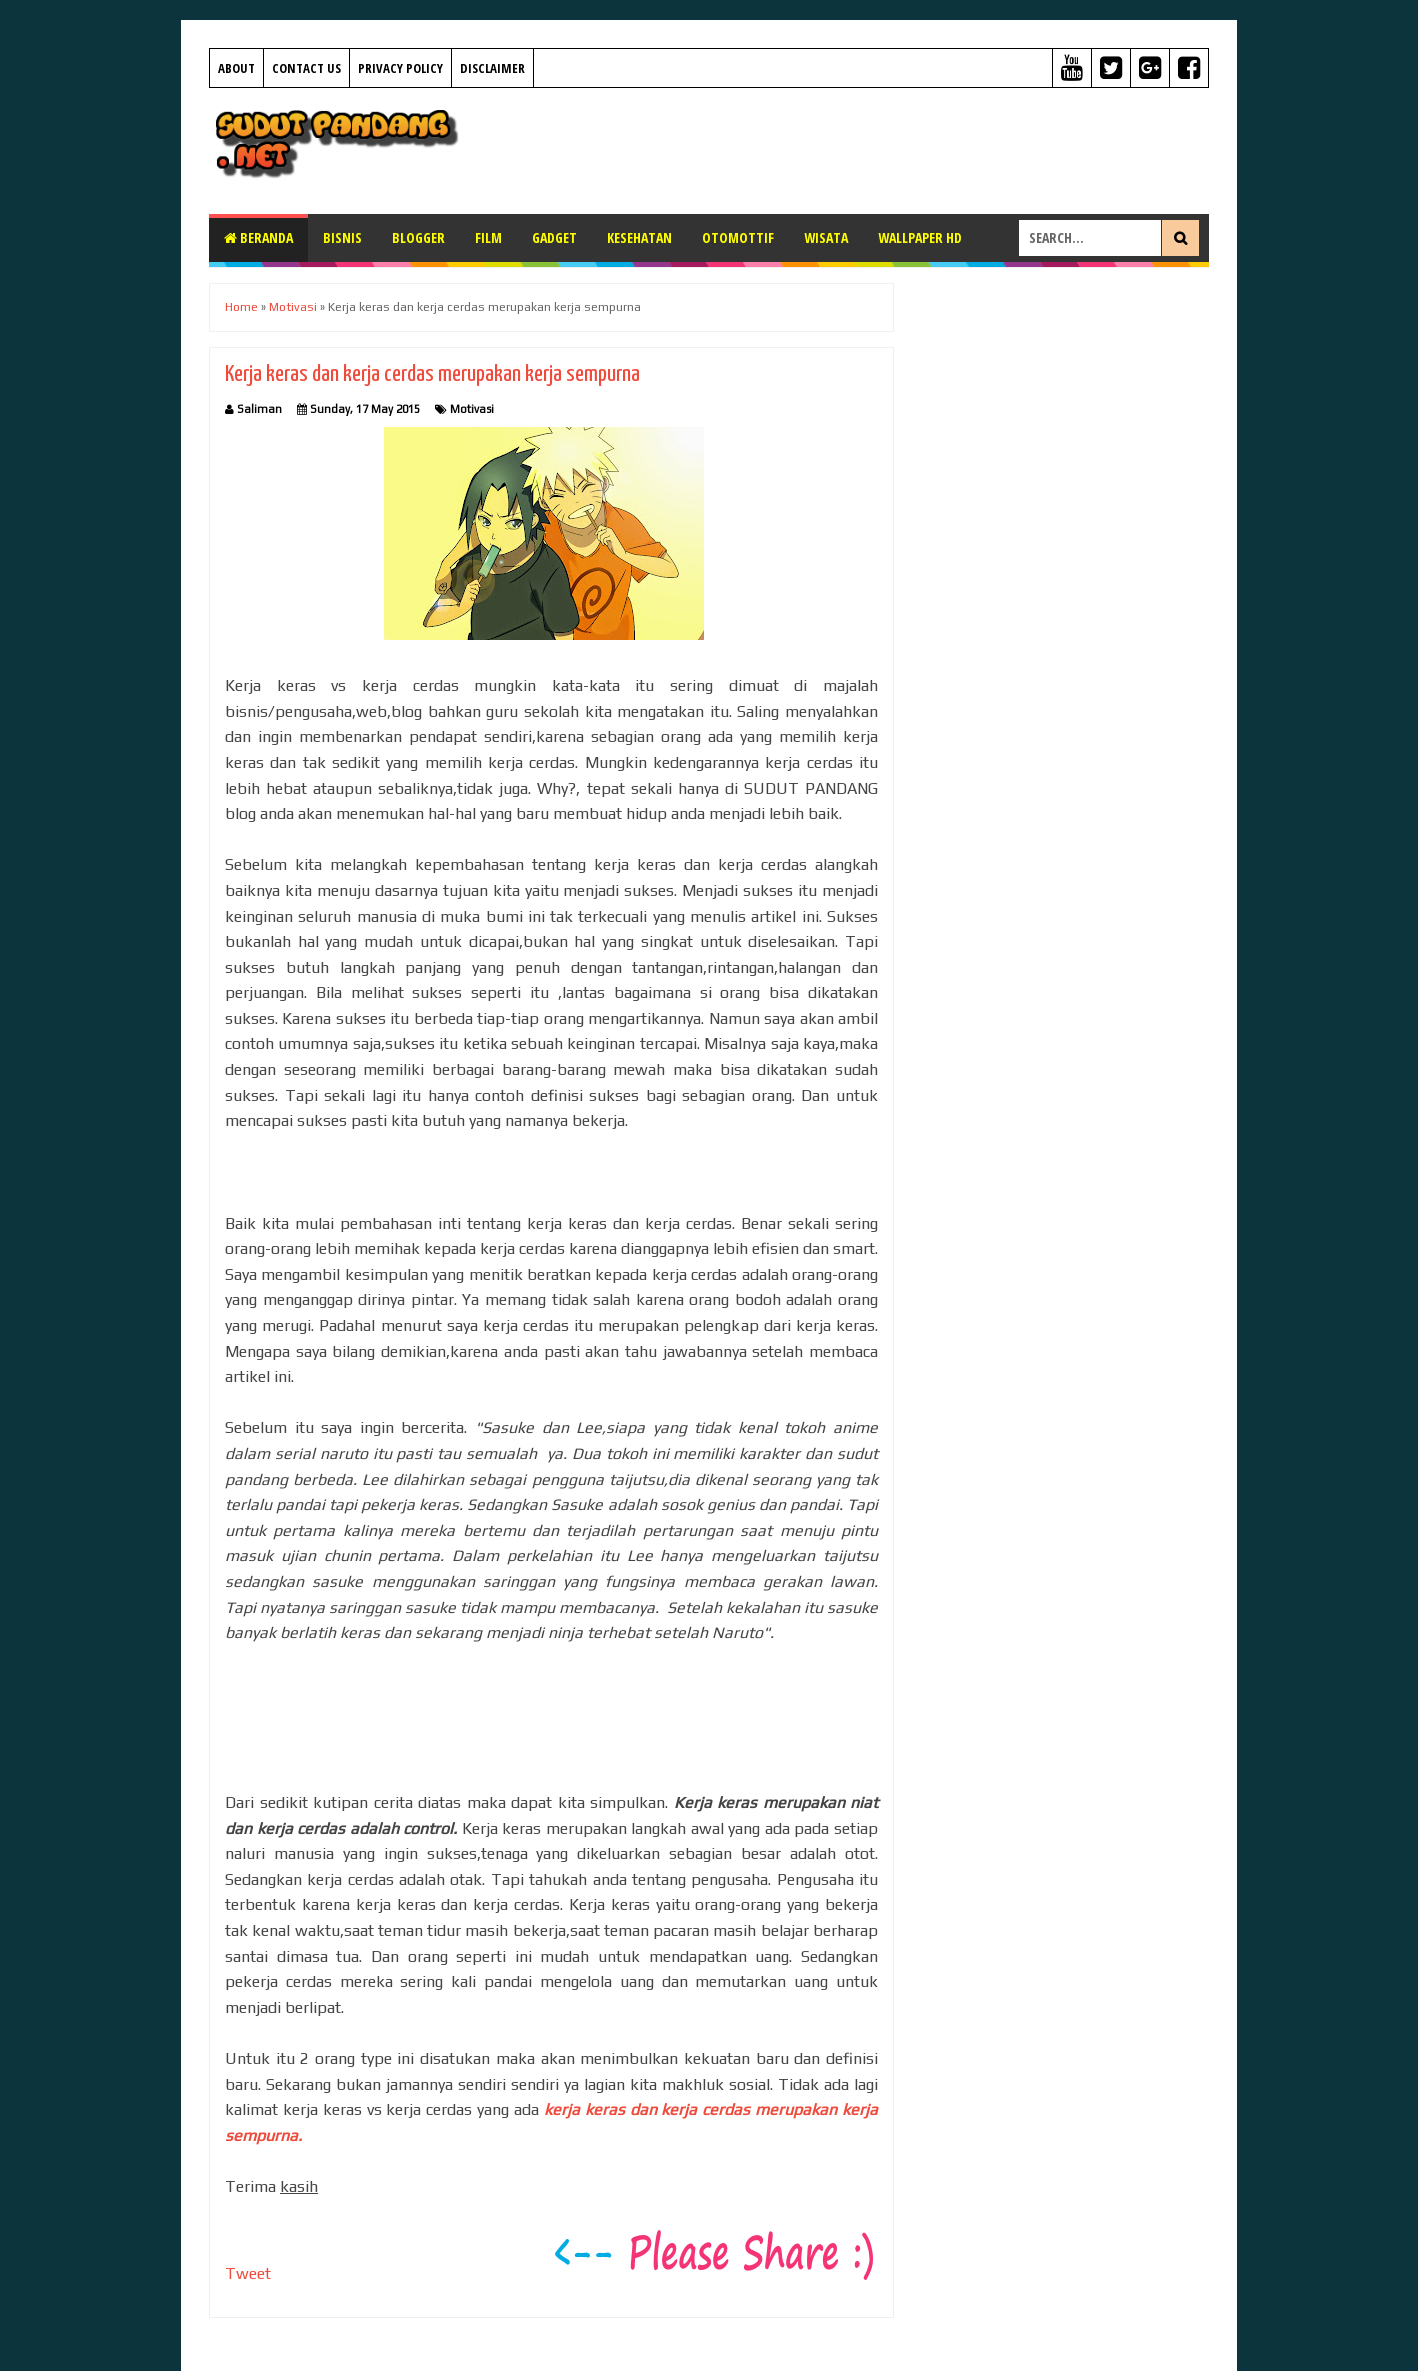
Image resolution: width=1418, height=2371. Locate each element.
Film (488, 237)
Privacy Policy (400, 68)
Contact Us (306, 68)
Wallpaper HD (920, 237)
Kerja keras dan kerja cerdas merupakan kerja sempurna (432, 374)
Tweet (248, 2273)
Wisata (826, 237)
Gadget (554, 237)
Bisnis (342, 237)
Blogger (418, 237)
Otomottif (738, 237)
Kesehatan (639, 237)
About (236, 68)
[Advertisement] (845, 148)
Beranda (258, 237)
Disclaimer (492, 68)
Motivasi (472, 409)
